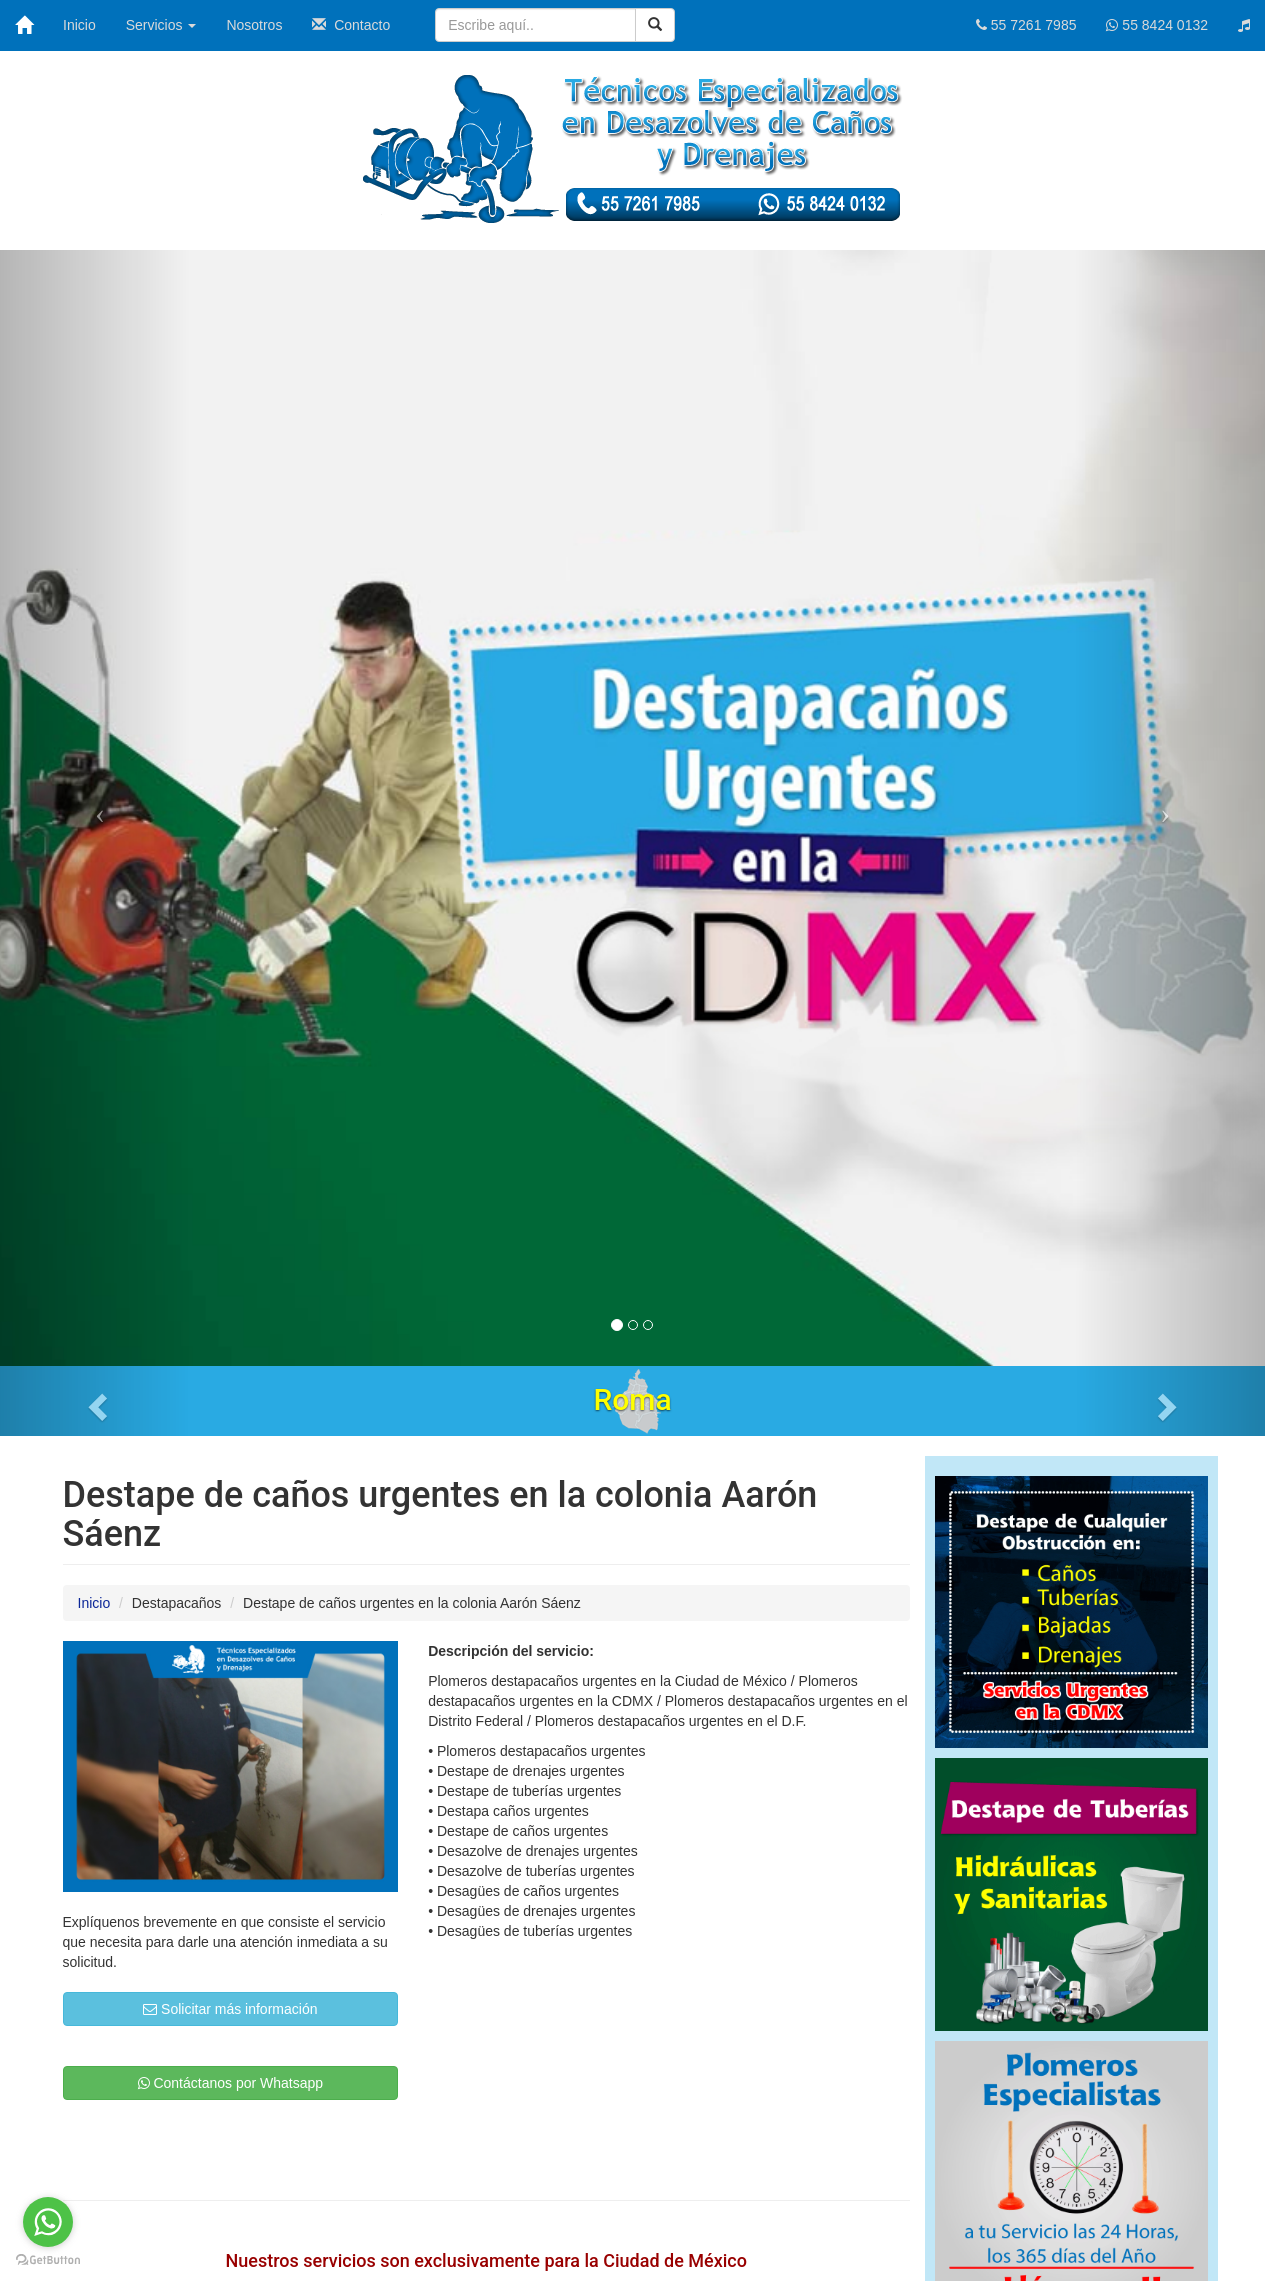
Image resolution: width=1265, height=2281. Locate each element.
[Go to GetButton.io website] (48, 2260)
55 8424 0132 (1157, 25)
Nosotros (254, 25)
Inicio (79, 25)
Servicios (161, 25)
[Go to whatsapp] (48, 2222)
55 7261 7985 (1026, 25)
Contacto (351, 25)
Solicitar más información (230, 2009)
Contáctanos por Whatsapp (231, 2083)
